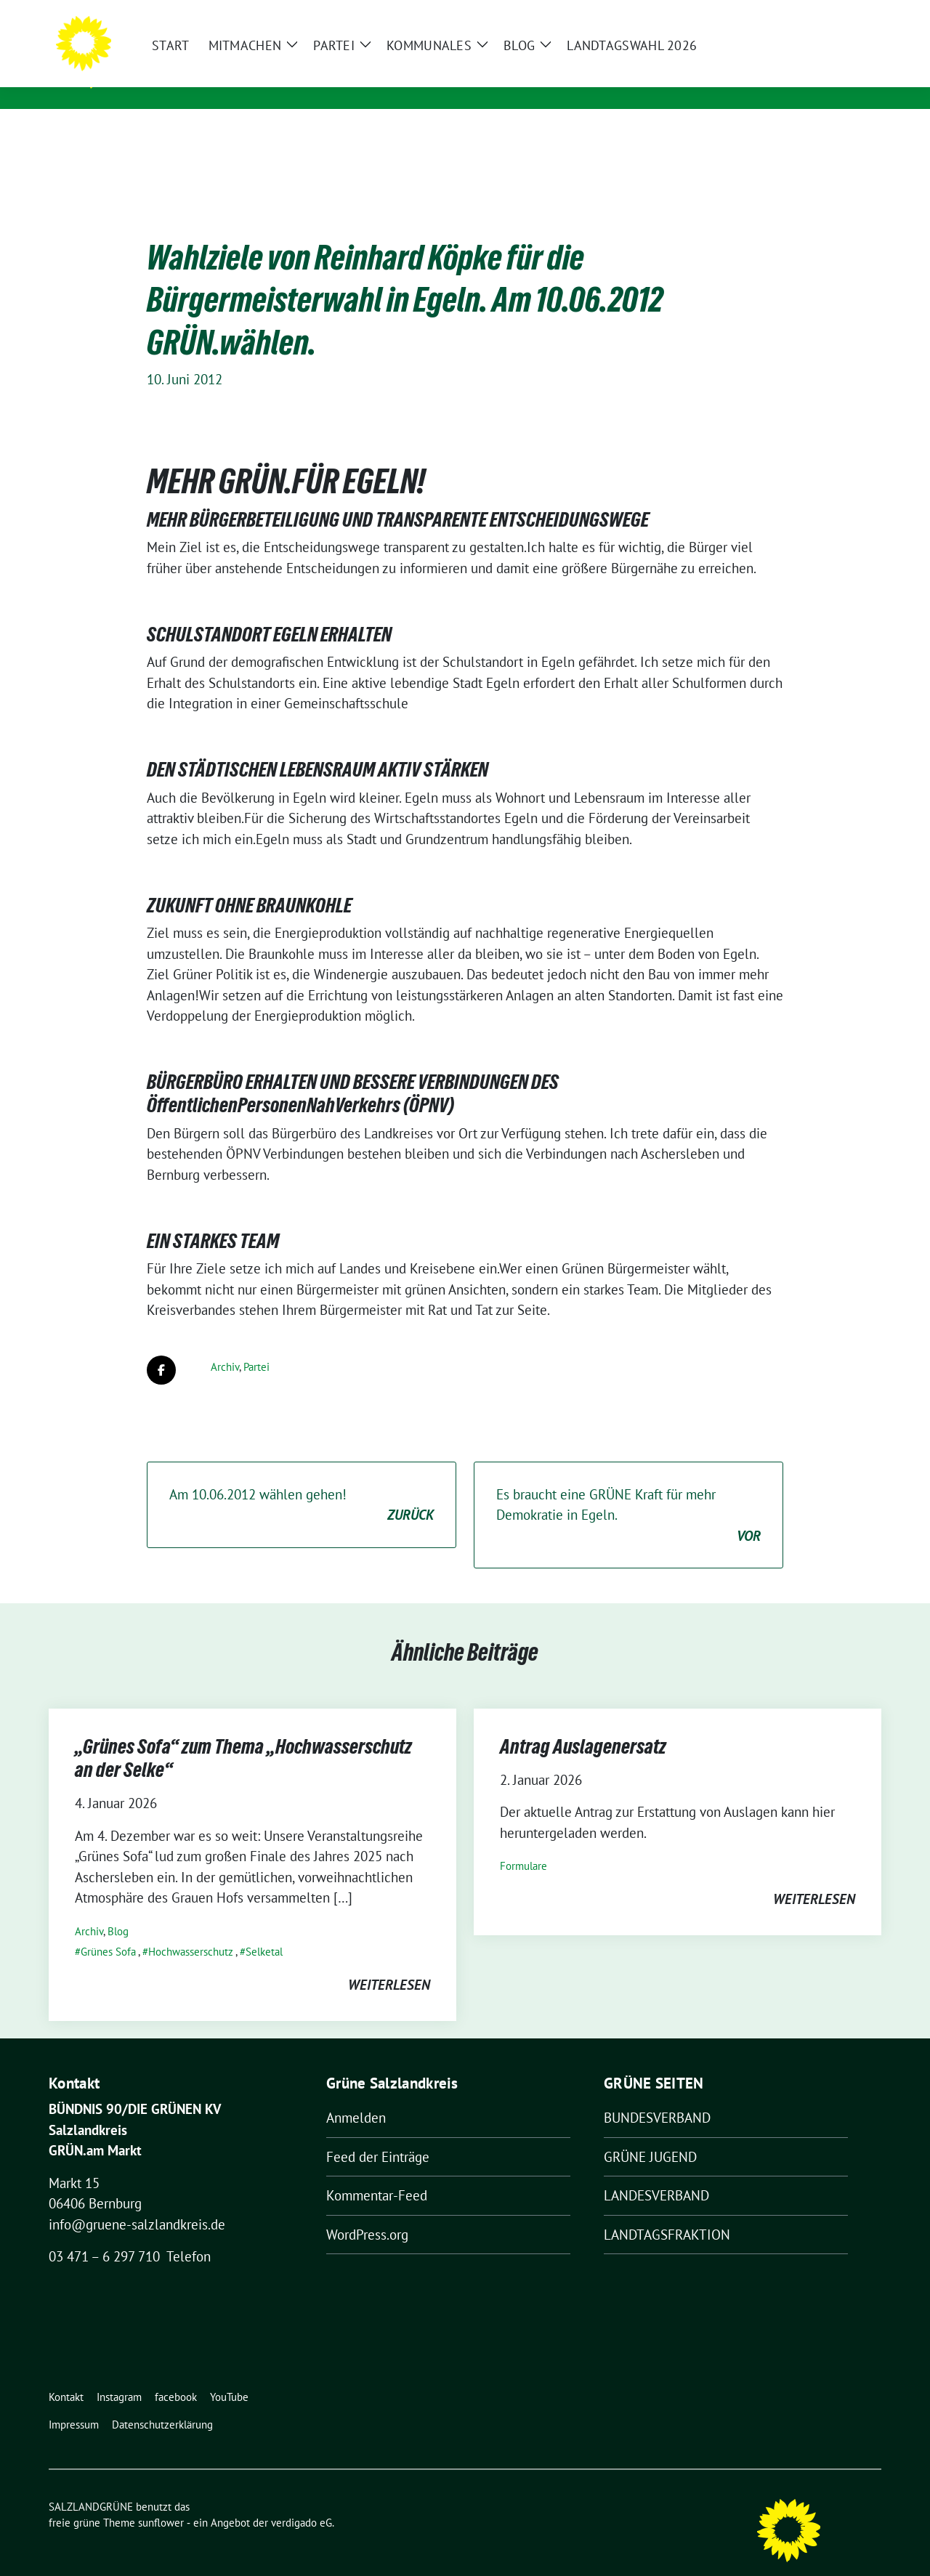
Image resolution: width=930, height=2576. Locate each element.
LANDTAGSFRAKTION (667, 2212)
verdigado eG (301, 2500)
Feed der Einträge (377, 2134)
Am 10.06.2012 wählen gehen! (301, 1483)
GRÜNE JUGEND (650, 2134)
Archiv (225, 1344)
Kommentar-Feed (376, 2173)
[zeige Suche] (855, 14)
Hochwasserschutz (190, 1929)
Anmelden (356, 2095)
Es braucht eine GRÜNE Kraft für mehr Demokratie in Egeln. (628, 1493)
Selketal (264, 1929)
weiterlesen (389, 1962)
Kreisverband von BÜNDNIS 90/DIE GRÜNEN (262, 79)
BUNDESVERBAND (657, 2095)
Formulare (523, 1843)
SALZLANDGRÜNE (185, 59)
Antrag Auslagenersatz (583, 1723)
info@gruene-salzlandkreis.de (137, 2202)
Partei (256, 1344)
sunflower (161, 2500)
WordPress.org (367, 2212)
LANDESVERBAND (656, 2173)
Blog (118, 1909)
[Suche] (834, 14)
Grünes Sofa (108, 1929)
